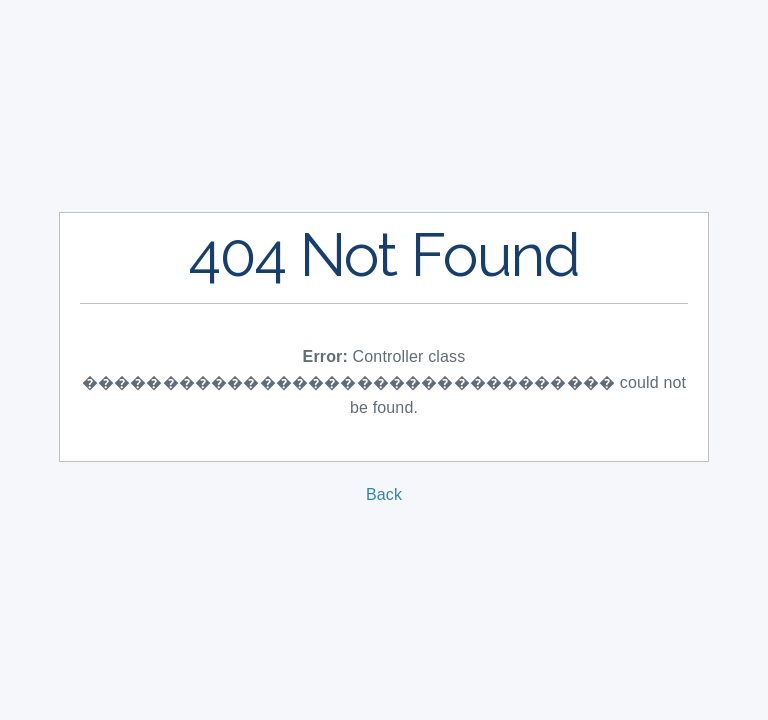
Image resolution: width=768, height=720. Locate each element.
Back (384, 494)
